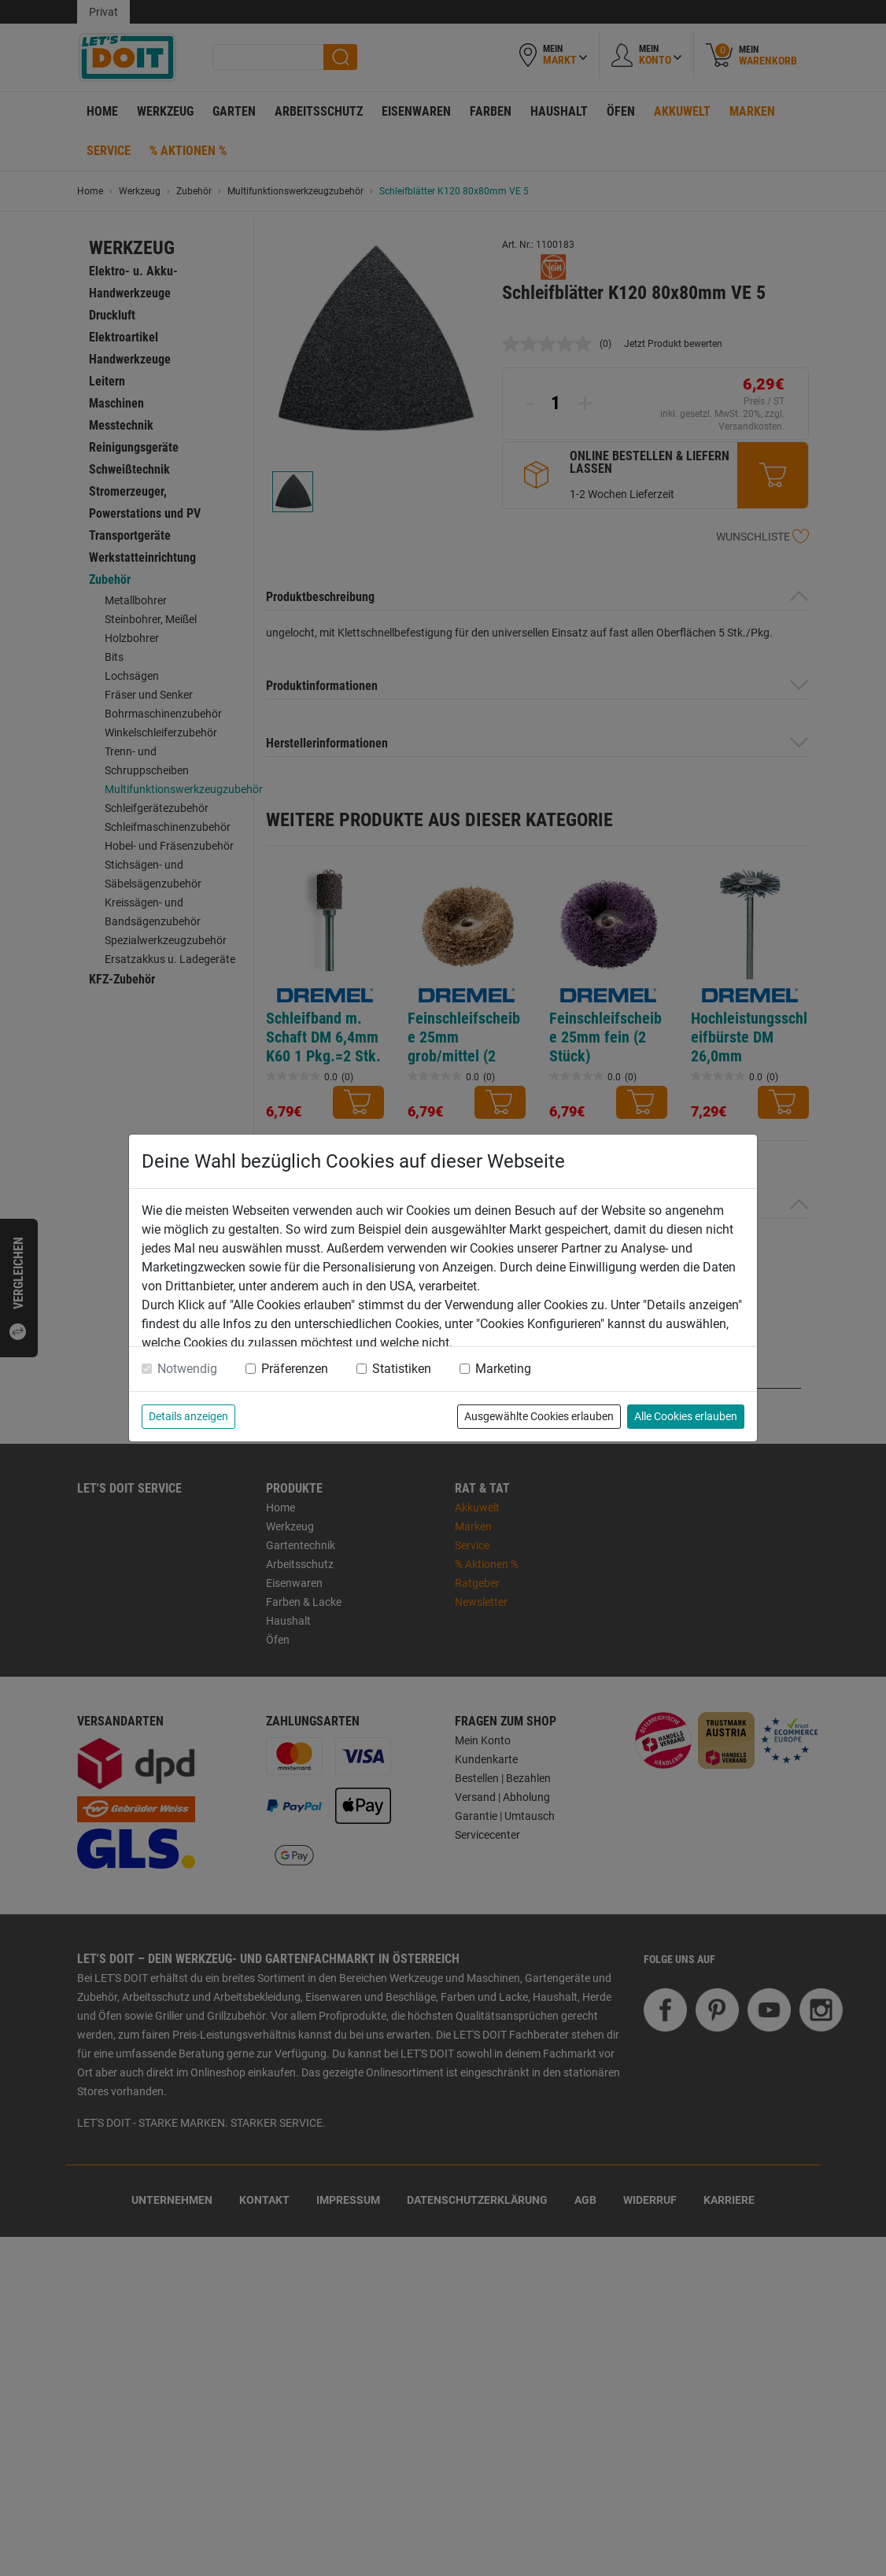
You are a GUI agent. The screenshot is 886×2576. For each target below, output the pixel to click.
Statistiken (401, 1368)
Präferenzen (294, 1368)
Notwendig (187, 1368)
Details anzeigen (188, 1416)
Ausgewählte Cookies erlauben (539, 1416)
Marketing (503, 1368)
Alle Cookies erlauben (685, 1416)
